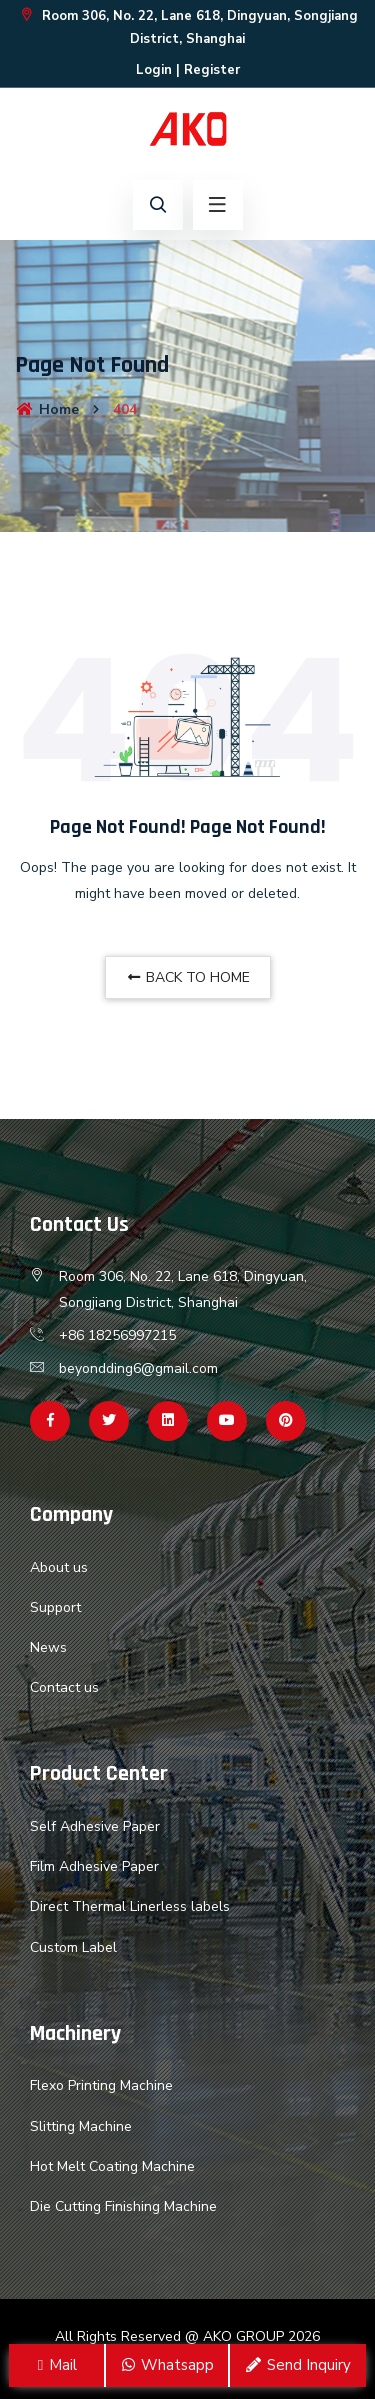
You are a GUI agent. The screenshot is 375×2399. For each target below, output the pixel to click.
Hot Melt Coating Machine (112, 2166)
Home (47, 409)
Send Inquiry (297, 2365)
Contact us (64, 1687)
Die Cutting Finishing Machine (123, 2206)
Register (212, 70)
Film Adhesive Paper (94, 1866)
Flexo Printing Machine (101, 2085)
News (48, 1647)
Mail (56, 2365)
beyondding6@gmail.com (138, 1368)
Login (154, 70)
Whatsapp (167, 2365)
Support (55, 1607)
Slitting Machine (81, 2126)
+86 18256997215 (117, 1335)
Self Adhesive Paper (95, 1826)
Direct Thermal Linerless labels (130, 1906)
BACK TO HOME (188, 977)
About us (59, 1567)
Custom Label (73, 1947)
